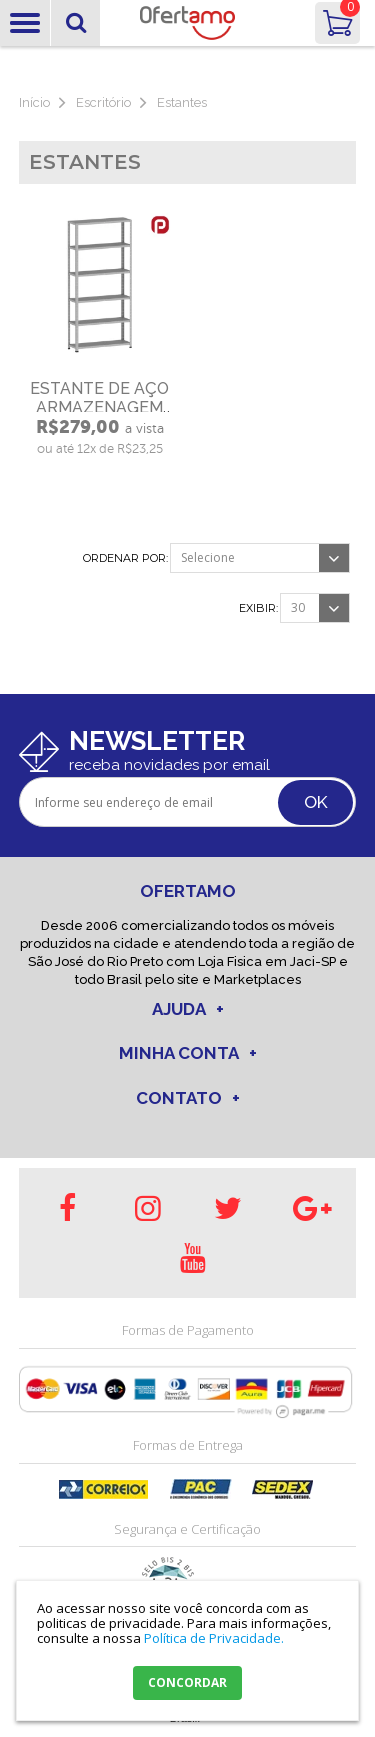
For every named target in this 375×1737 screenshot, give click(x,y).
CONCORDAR (187, 1682)
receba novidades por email (169, 765)
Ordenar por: (125, 558)
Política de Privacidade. (214, 1638)
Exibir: (258, 608)
